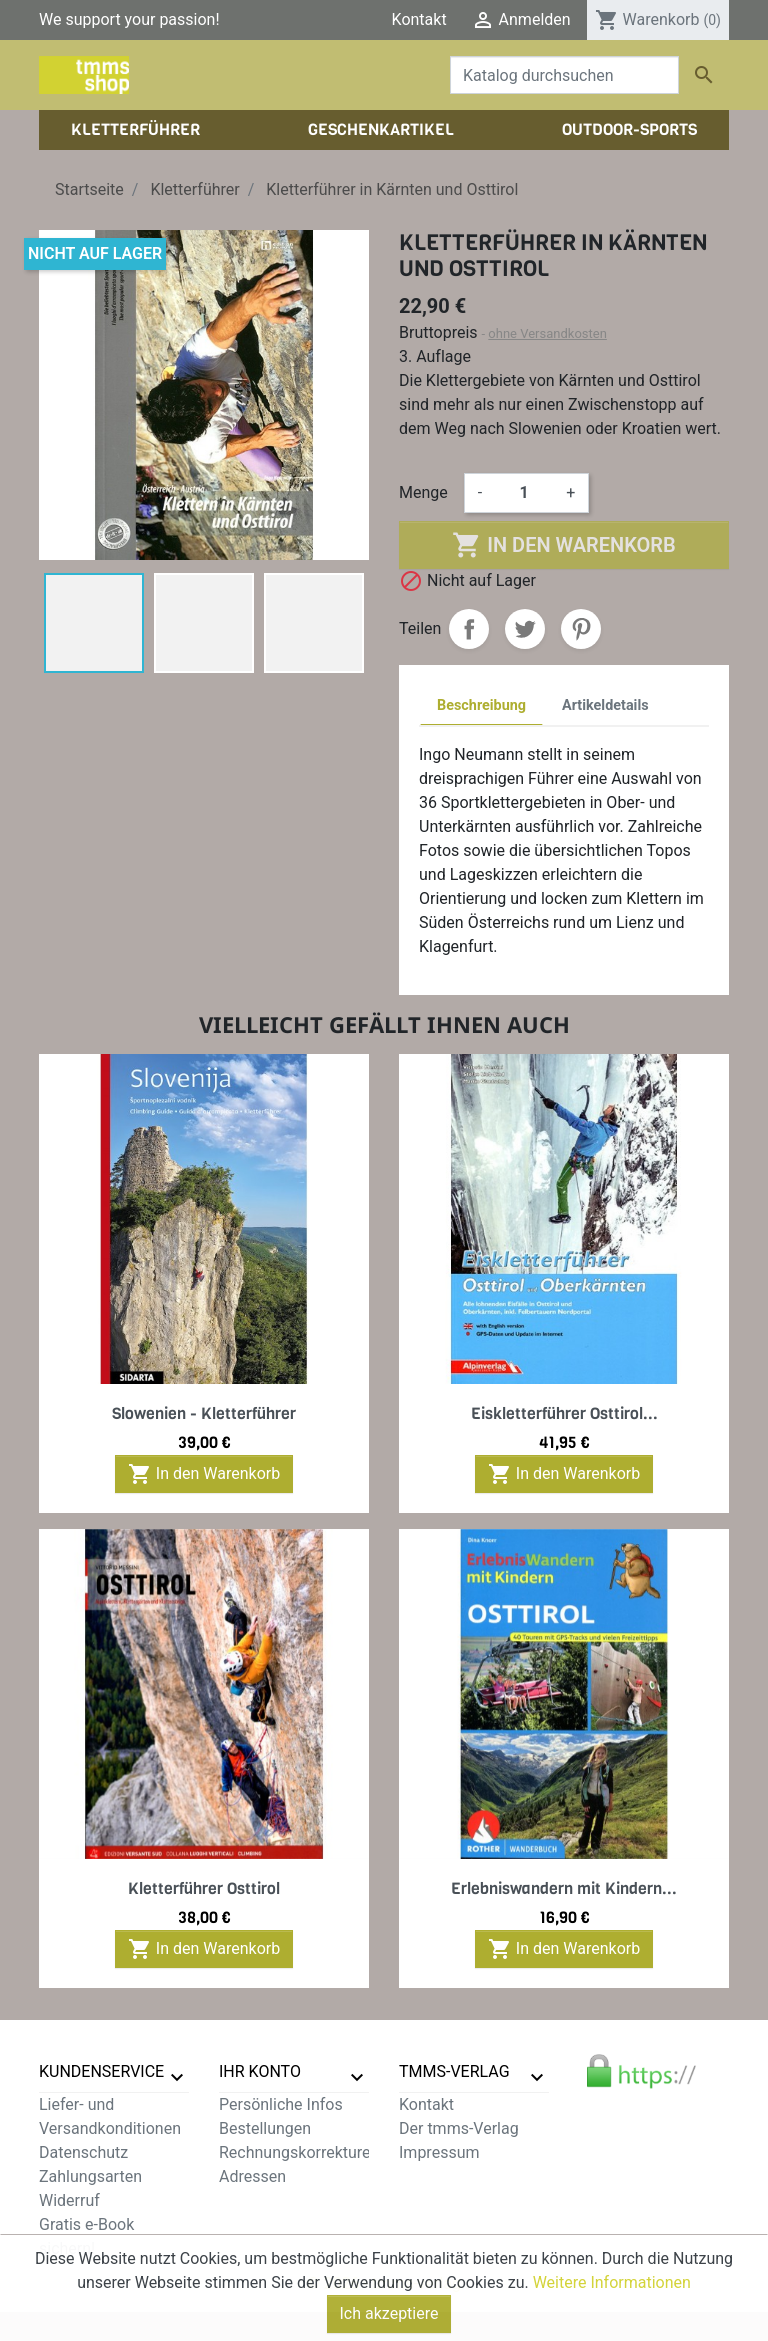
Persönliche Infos (281, 2104)
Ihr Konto (260, 2071)
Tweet (525, 629)
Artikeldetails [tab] (605, 705)
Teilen (469, 629)
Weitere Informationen (612, 2325)
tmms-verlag (454, 2071)
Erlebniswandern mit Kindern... (564, 1888)
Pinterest (581, 629)
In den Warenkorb (563, 545)
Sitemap (68, 2272)
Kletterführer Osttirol (204, 1888)
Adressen (252, 2176)
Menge (423, 492)
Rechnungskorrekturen (299, 2152)
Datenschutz (83, 2152)
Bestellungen (265, 2128)
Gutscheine (259, 2200)
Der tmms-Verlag (459, 2128)
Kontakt (419, 19)
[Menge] (524, 493)
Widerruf (69, 2200)
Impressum (439, 2152)
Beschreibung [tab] (481, 705)
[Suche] (564, 75)
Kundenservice (101, 2071)
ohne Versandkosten (547, 333)
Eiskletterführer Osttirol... (564, 1413)
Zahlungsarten (90, 2176)
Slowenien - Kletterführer (204, 1413)
